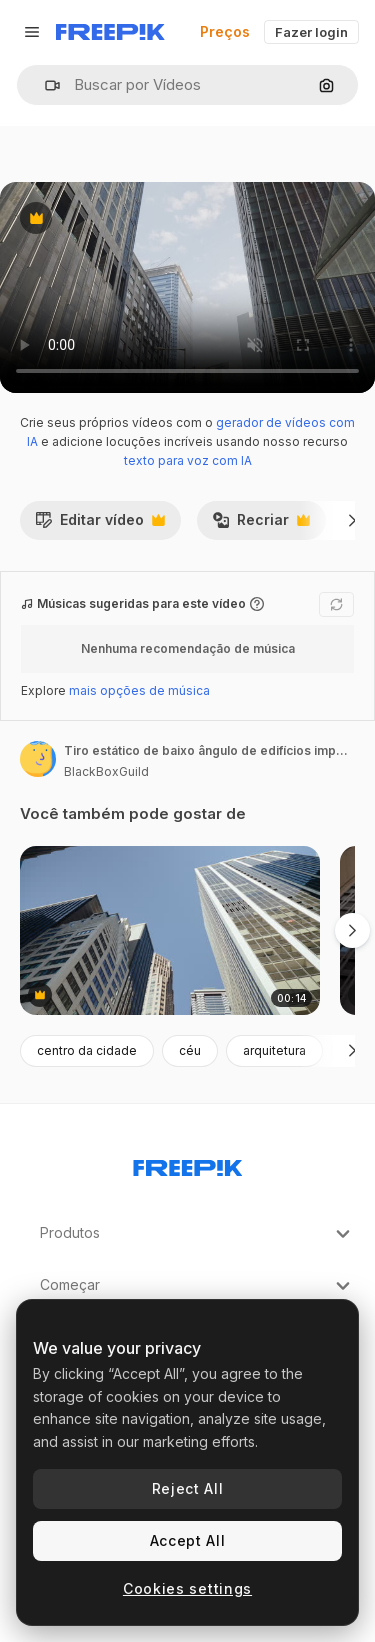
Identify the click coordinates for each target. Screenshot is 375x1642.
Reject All (188, 1488)
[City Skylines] (170, 930)
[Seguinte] (352, 520)
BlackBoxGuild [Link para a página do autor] (106, 771)
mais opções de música (139, 690)
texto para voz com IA (188, 460)
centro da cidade (87, 1050)
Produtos (197, 1234)
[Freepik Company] (188, 1164)
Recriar (261, 525)
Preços (225, 31)
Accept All (188, 1540)
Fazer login (311, 32)
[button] (44, 85)
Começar (197, 1286)
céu (190, 1050)
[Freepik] (110, 32)
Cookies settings (187, 1588)
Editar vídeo (100, 525)
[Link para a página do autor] (38, 759)
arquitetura (274, 1050)
